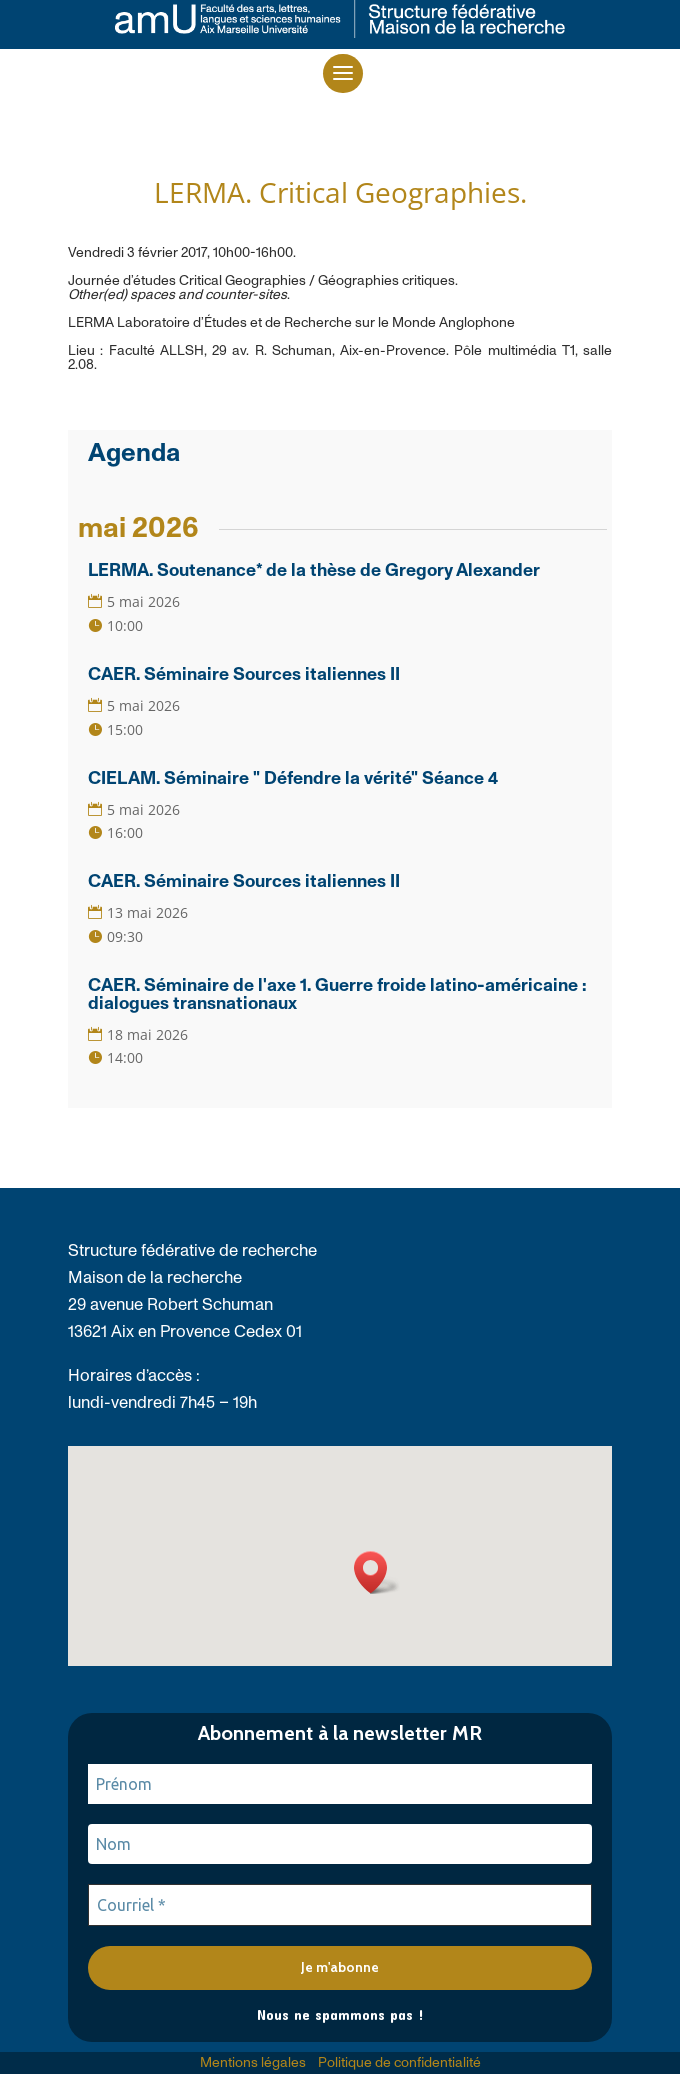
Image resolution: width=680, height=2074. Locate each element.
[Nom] (340, 1844)
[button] (343, 73)
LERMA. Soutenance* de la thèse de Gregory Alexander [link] (314, 571)
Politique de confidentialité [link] (399, 2063)
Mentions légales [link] (253, 2063)
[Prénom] (340, 1784)
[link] (340, 32)
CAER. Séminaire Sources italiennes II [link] (244, 675)
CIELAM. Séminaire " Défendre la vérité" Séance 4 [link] (293, 779)
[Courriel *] (340, 1905)
